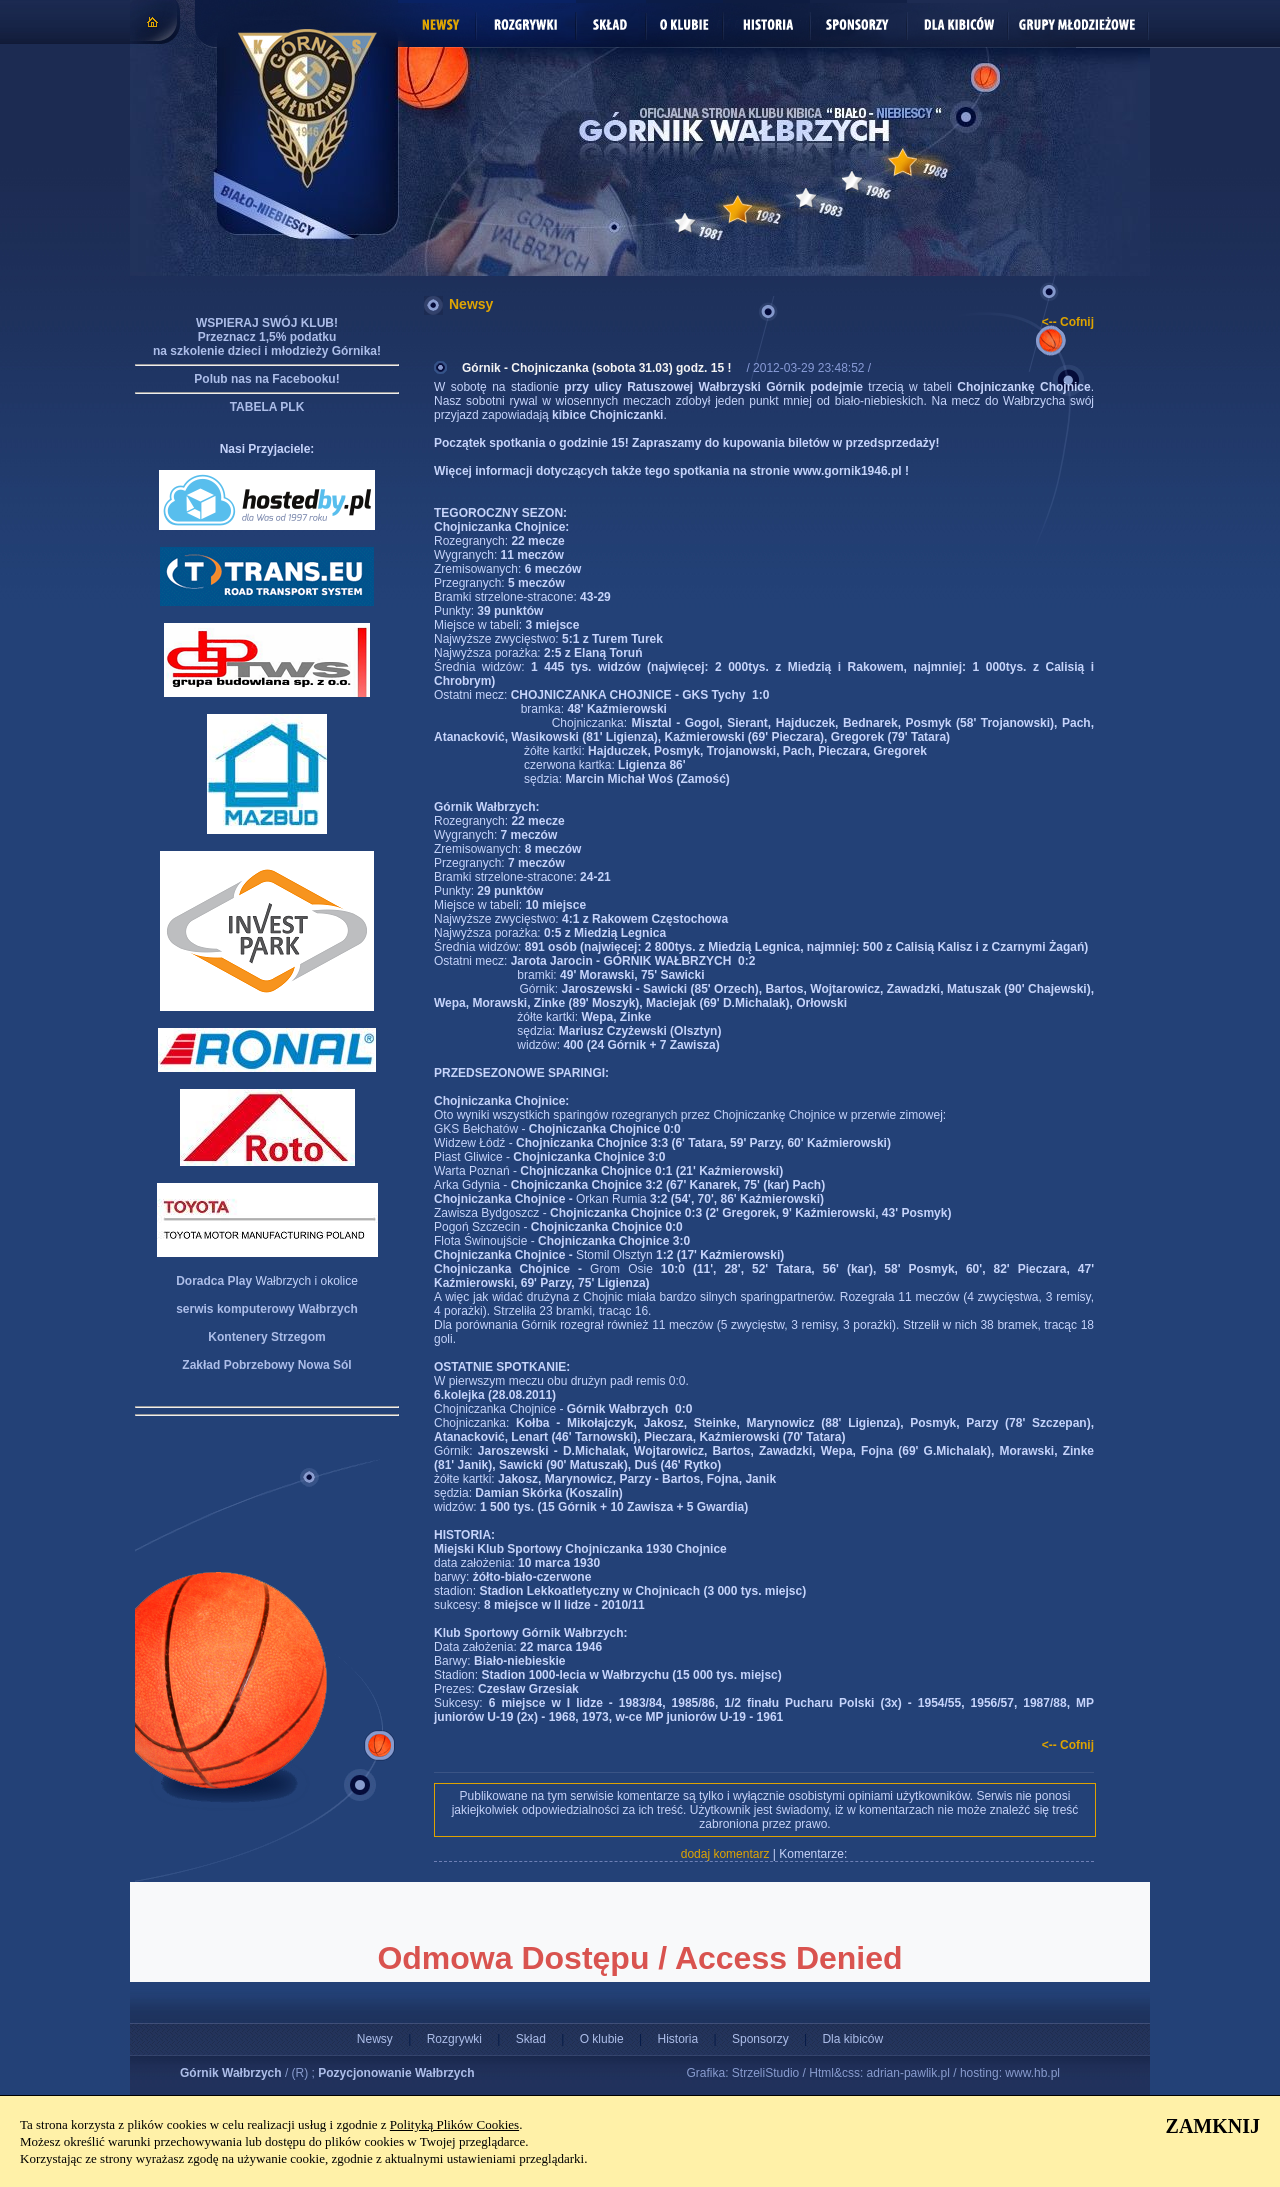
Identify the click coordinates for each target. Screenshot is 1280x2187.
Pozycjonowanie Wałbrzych (396, 2073)
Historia (677, 2039)
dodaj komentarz (725, 1854)
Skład (531, 2039)
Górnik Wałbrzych (231, 2073)
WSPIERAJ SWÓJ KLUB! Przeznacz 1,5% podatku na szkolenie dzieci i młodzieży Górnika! (267, 337)
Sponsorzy (760, 2039)
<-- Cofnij (1068, 322)
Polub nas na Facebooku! (266, 379)
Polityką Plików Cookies (454, 2124)
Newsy (375, 2039)
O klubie (602, 2039)
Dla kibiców (852, 2039)
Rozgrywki (454, 2039)
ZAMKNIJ (1213, 2126)
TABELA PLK (267, 407)
